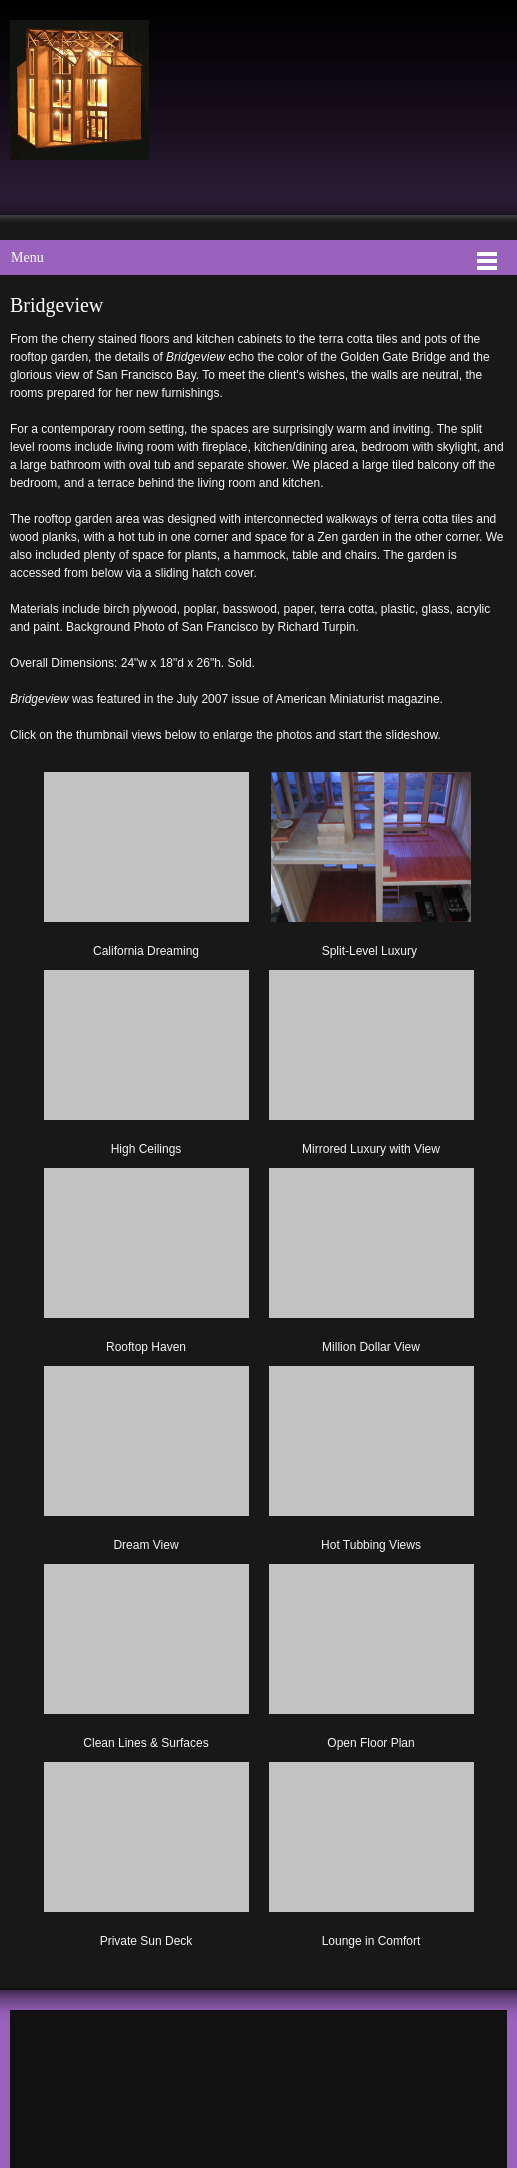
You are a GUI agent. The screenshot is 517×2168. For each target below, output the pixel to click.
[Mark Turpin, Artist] (79, 90)
